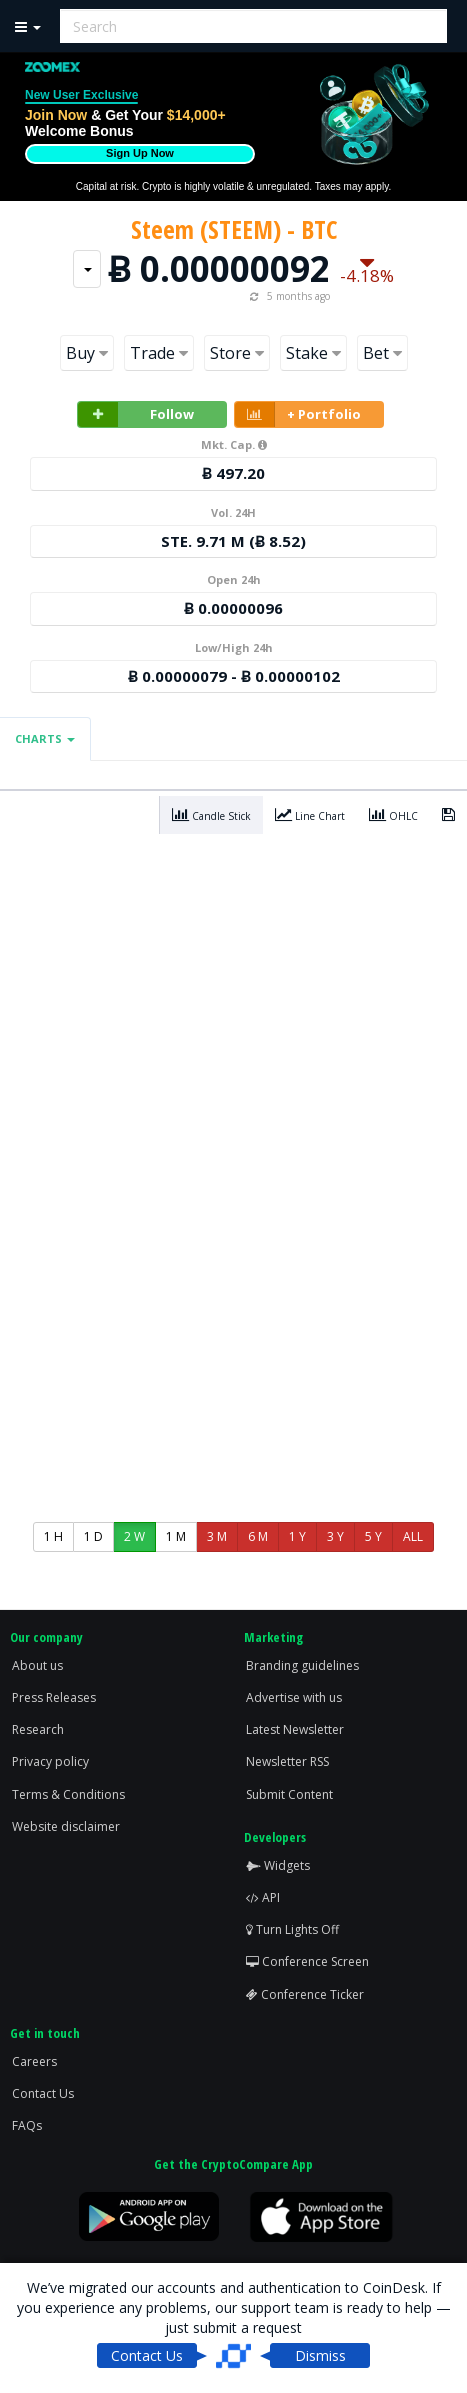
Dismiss (320, 2355)
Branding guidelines (302, 1665)
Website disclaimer (66, 1826)
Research (38, 1729)
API (263, 1897)
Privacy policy (50, 1761)
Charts (45, 738)
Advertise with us (294, 1697)
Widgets (278, 1865)
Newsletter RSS (287, 1761)
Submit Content (289, 1794)
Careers (34, 2061)
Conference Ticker (305, 1994)
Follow (136, 414)
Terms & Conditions (68, 1794)
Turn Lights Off (292, 1929)
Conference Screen (307, 1961)
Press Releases (54, 1697)
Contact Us (43, 2093)
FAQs (27, 2125)
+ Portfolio (298, 414)
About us (37, 1665)
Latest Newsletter (295, 1729)
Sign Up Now (140, 153)
